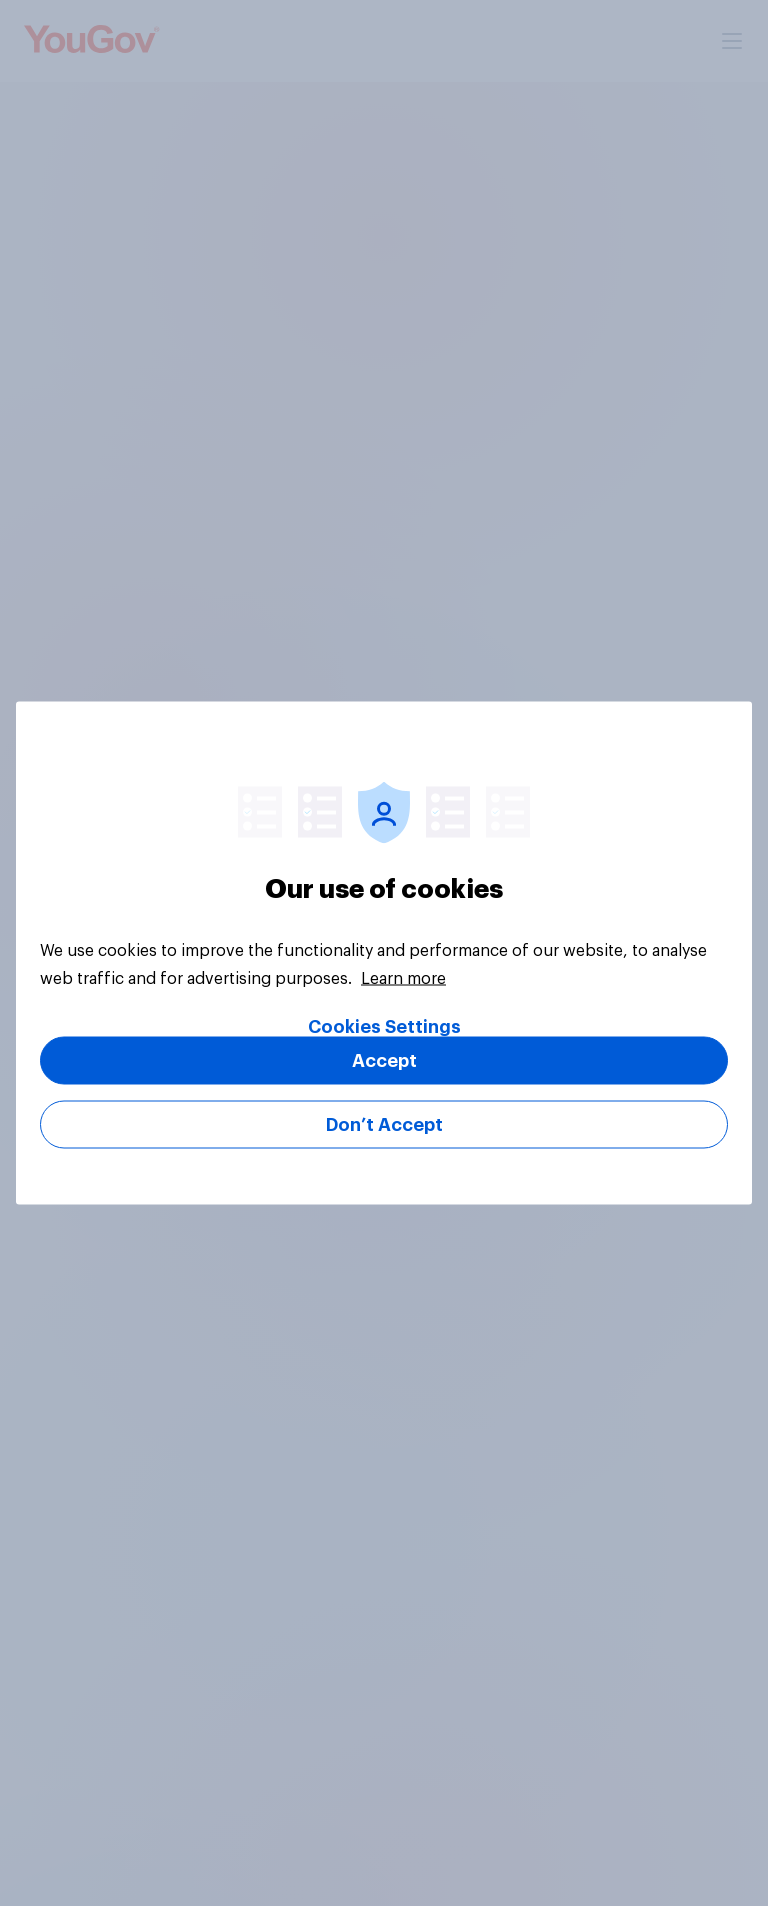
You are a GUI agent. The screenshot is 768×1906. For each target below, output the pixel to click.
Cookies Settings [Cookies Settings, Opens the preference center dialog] (384, 1027)
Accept (384, 1061)
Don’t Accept (384, 1125)
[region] (384, 953)
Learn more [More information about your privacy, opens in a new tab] (403, 979)
